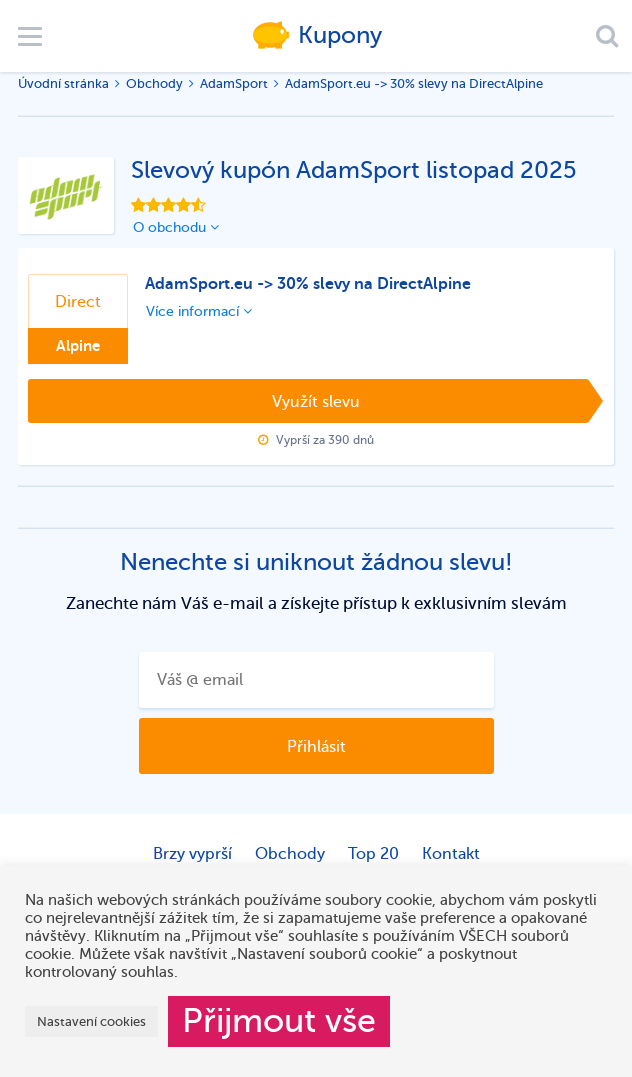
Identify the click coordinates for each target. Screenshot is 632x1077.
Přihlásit (316, 747)
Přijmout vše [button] (279, 1021)
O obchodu (176, 227)
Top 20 (373, 854)
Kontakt (451, 854)
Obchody (154, 83)
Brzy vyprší (192, 854)
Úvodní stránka (63, 83)
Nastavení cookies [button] (91, 1021)
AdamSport (234, 83)
